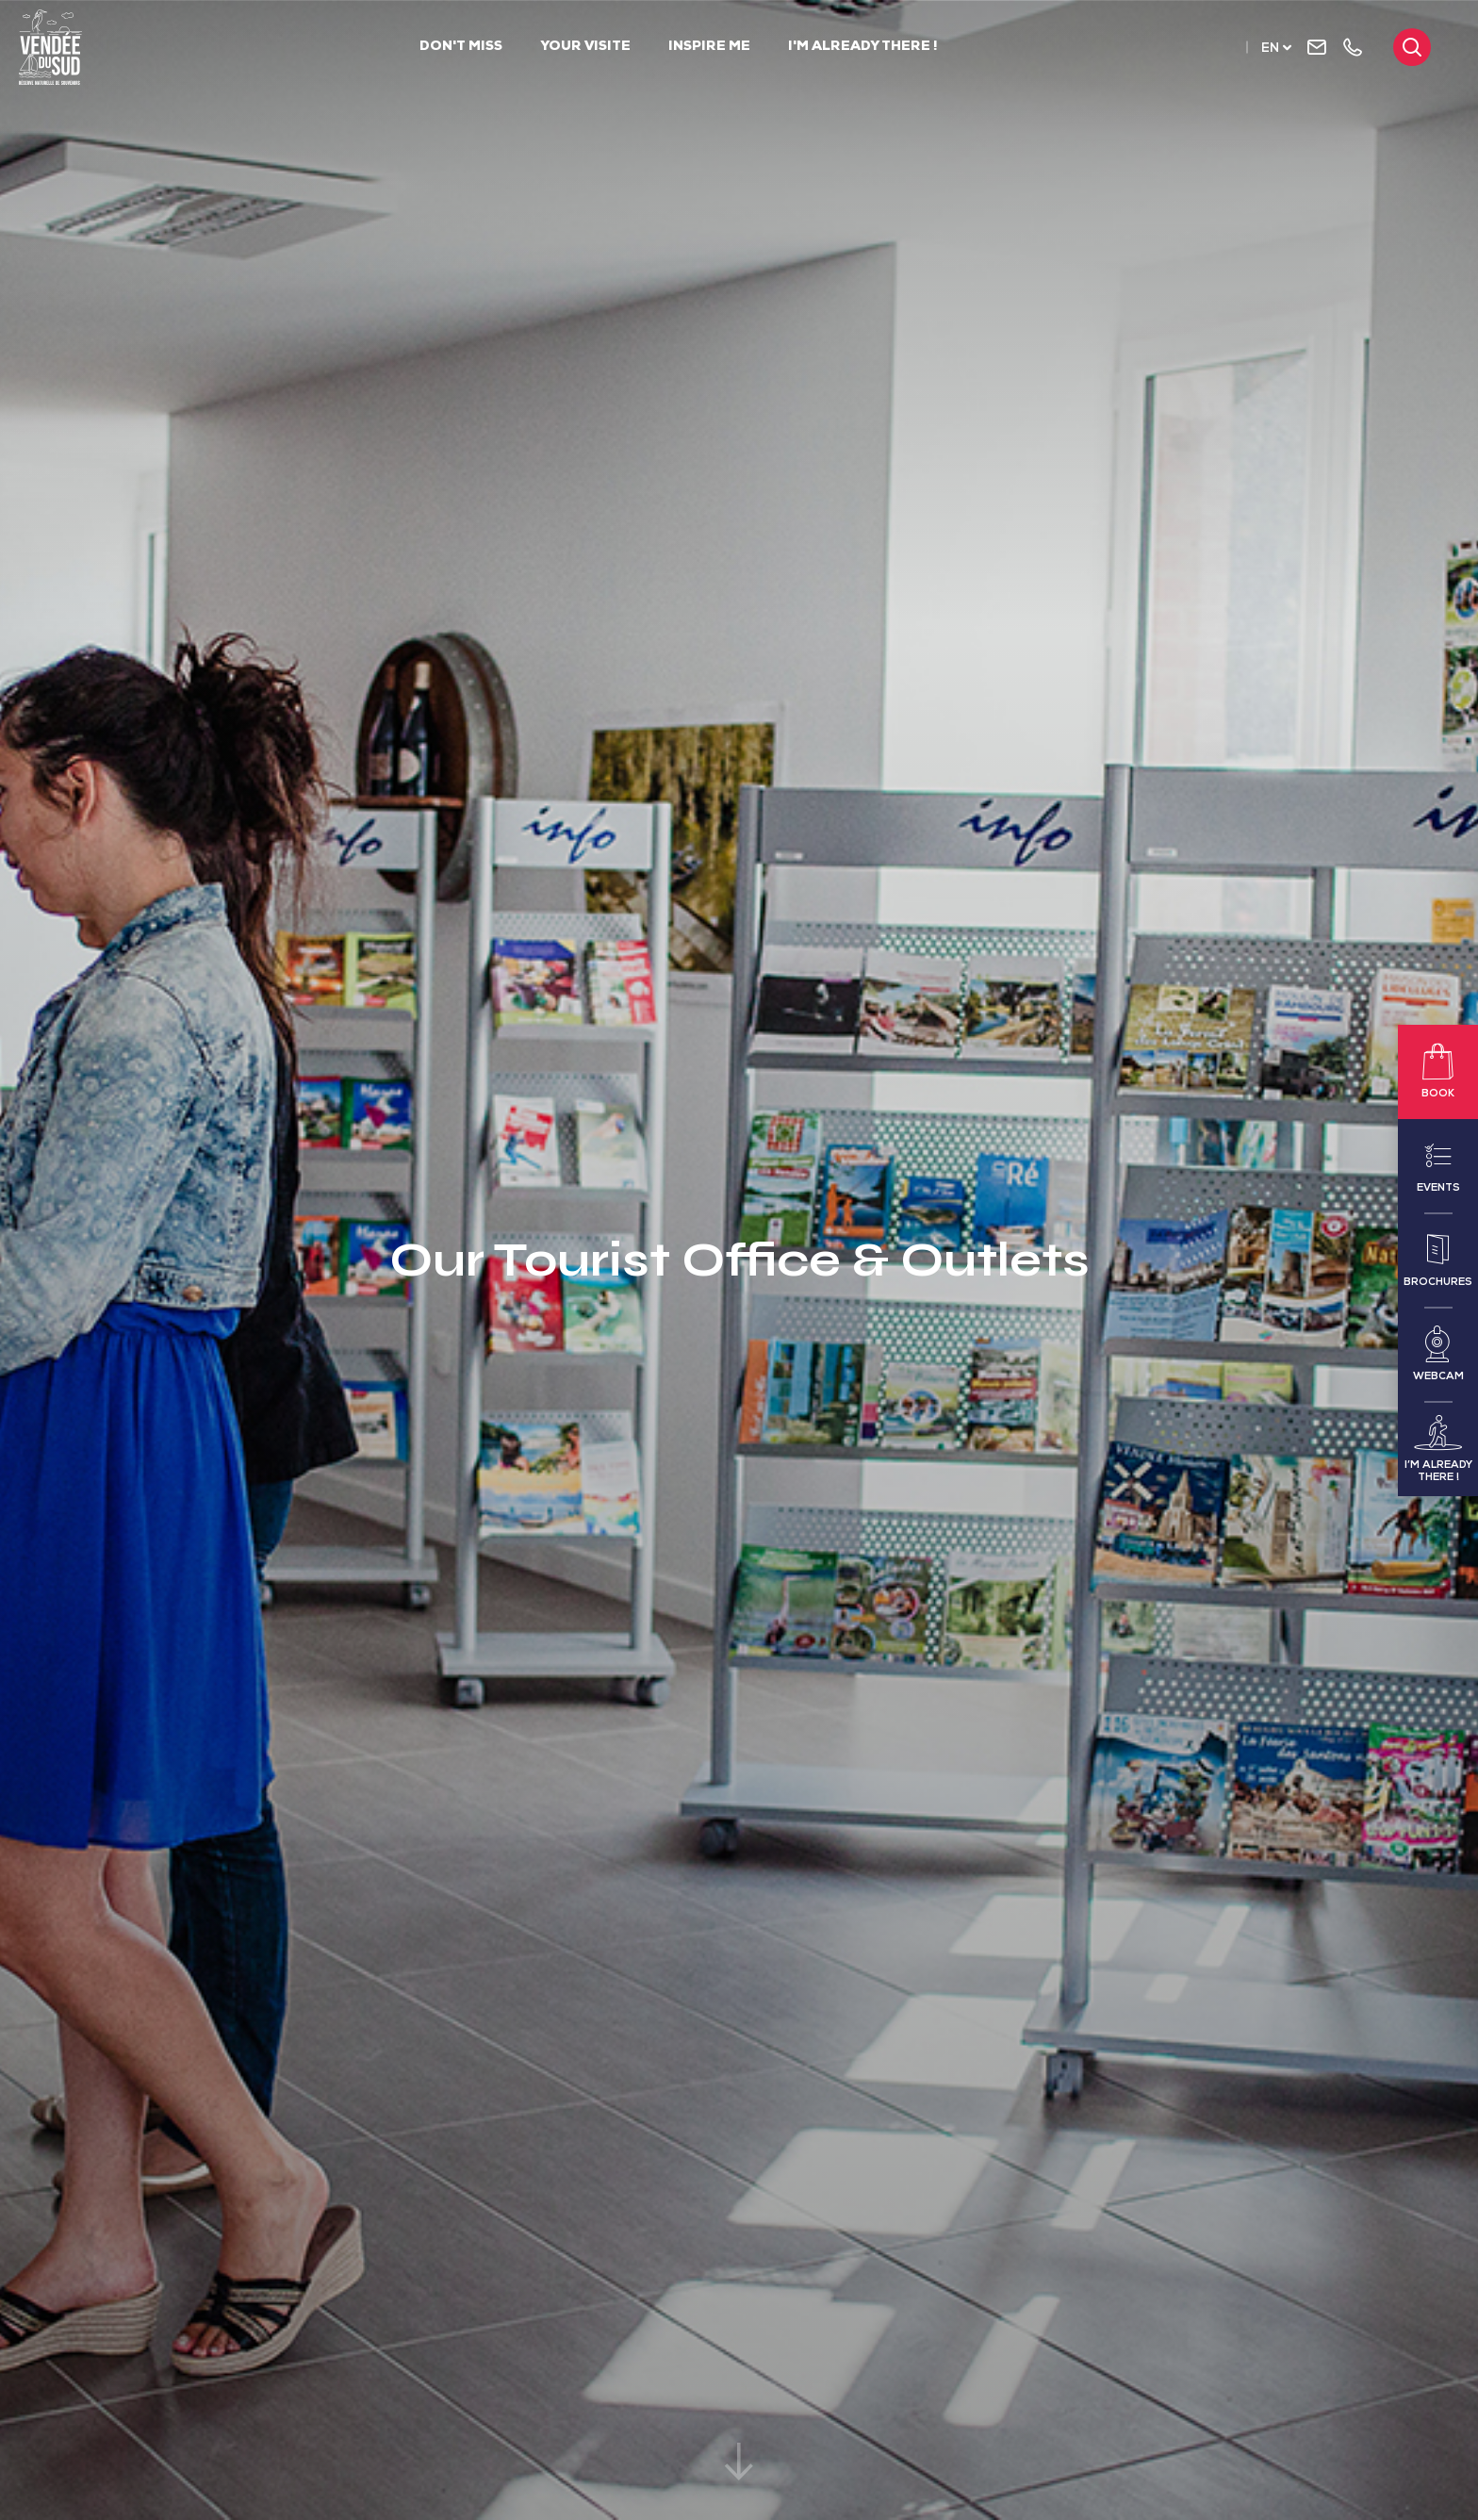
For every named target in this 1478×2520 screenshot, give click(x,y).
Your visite (585, 47)
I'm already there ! (862, 47)
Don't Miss (460, 47)
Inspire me (709, 47)
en (1270, 49)
